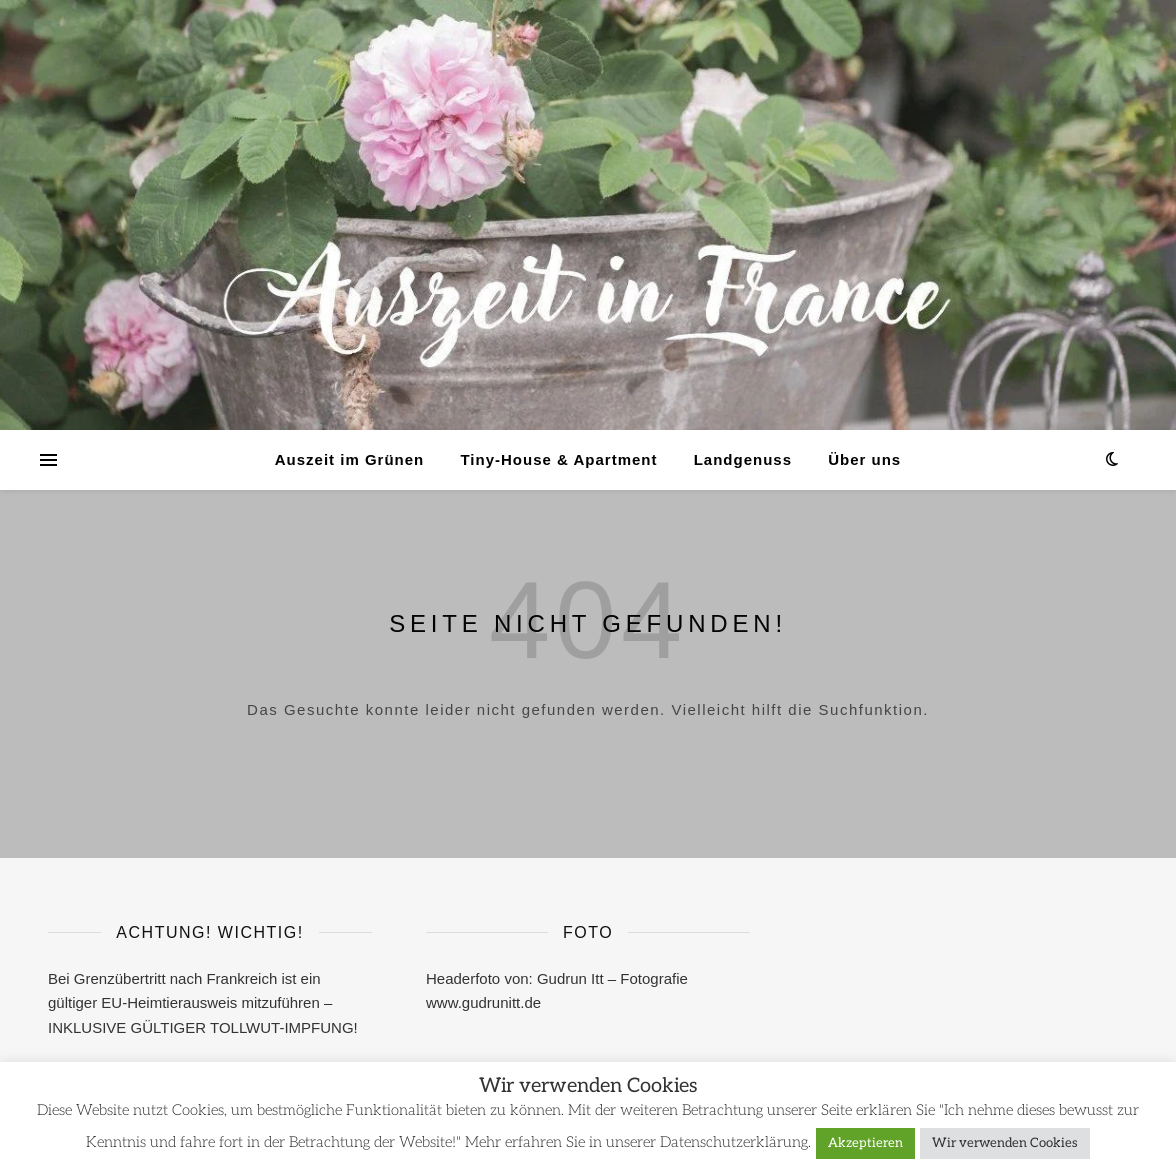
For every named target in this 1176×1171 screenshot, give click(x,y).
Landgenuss (743, 459)
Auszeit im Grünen (350, 459)
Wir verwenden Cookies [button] (1005, 1143)
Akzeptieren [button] (865, 1143)
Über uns (864, 459)
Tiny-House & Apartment (558, 459)
